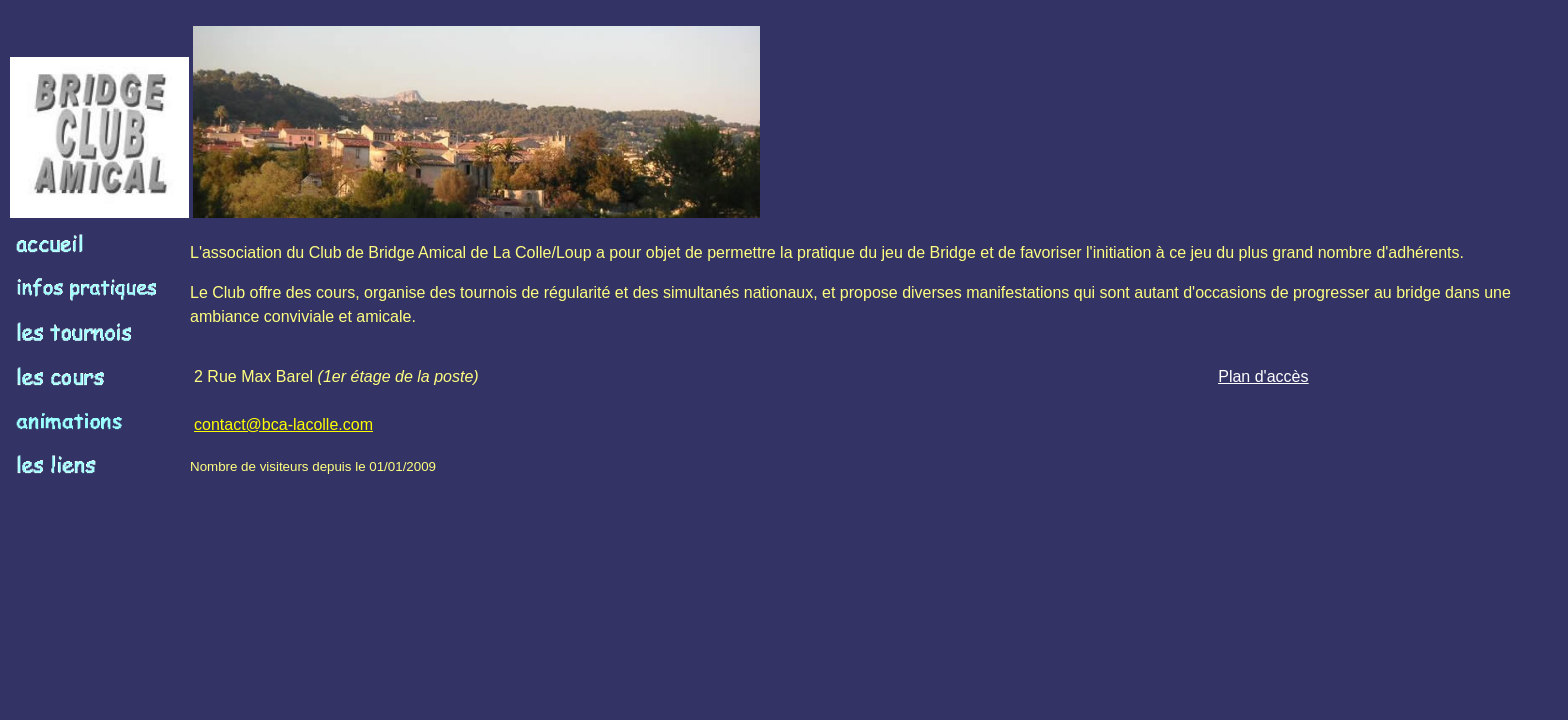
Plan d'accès (1263, 376)
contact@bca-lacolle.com (283, 424)
